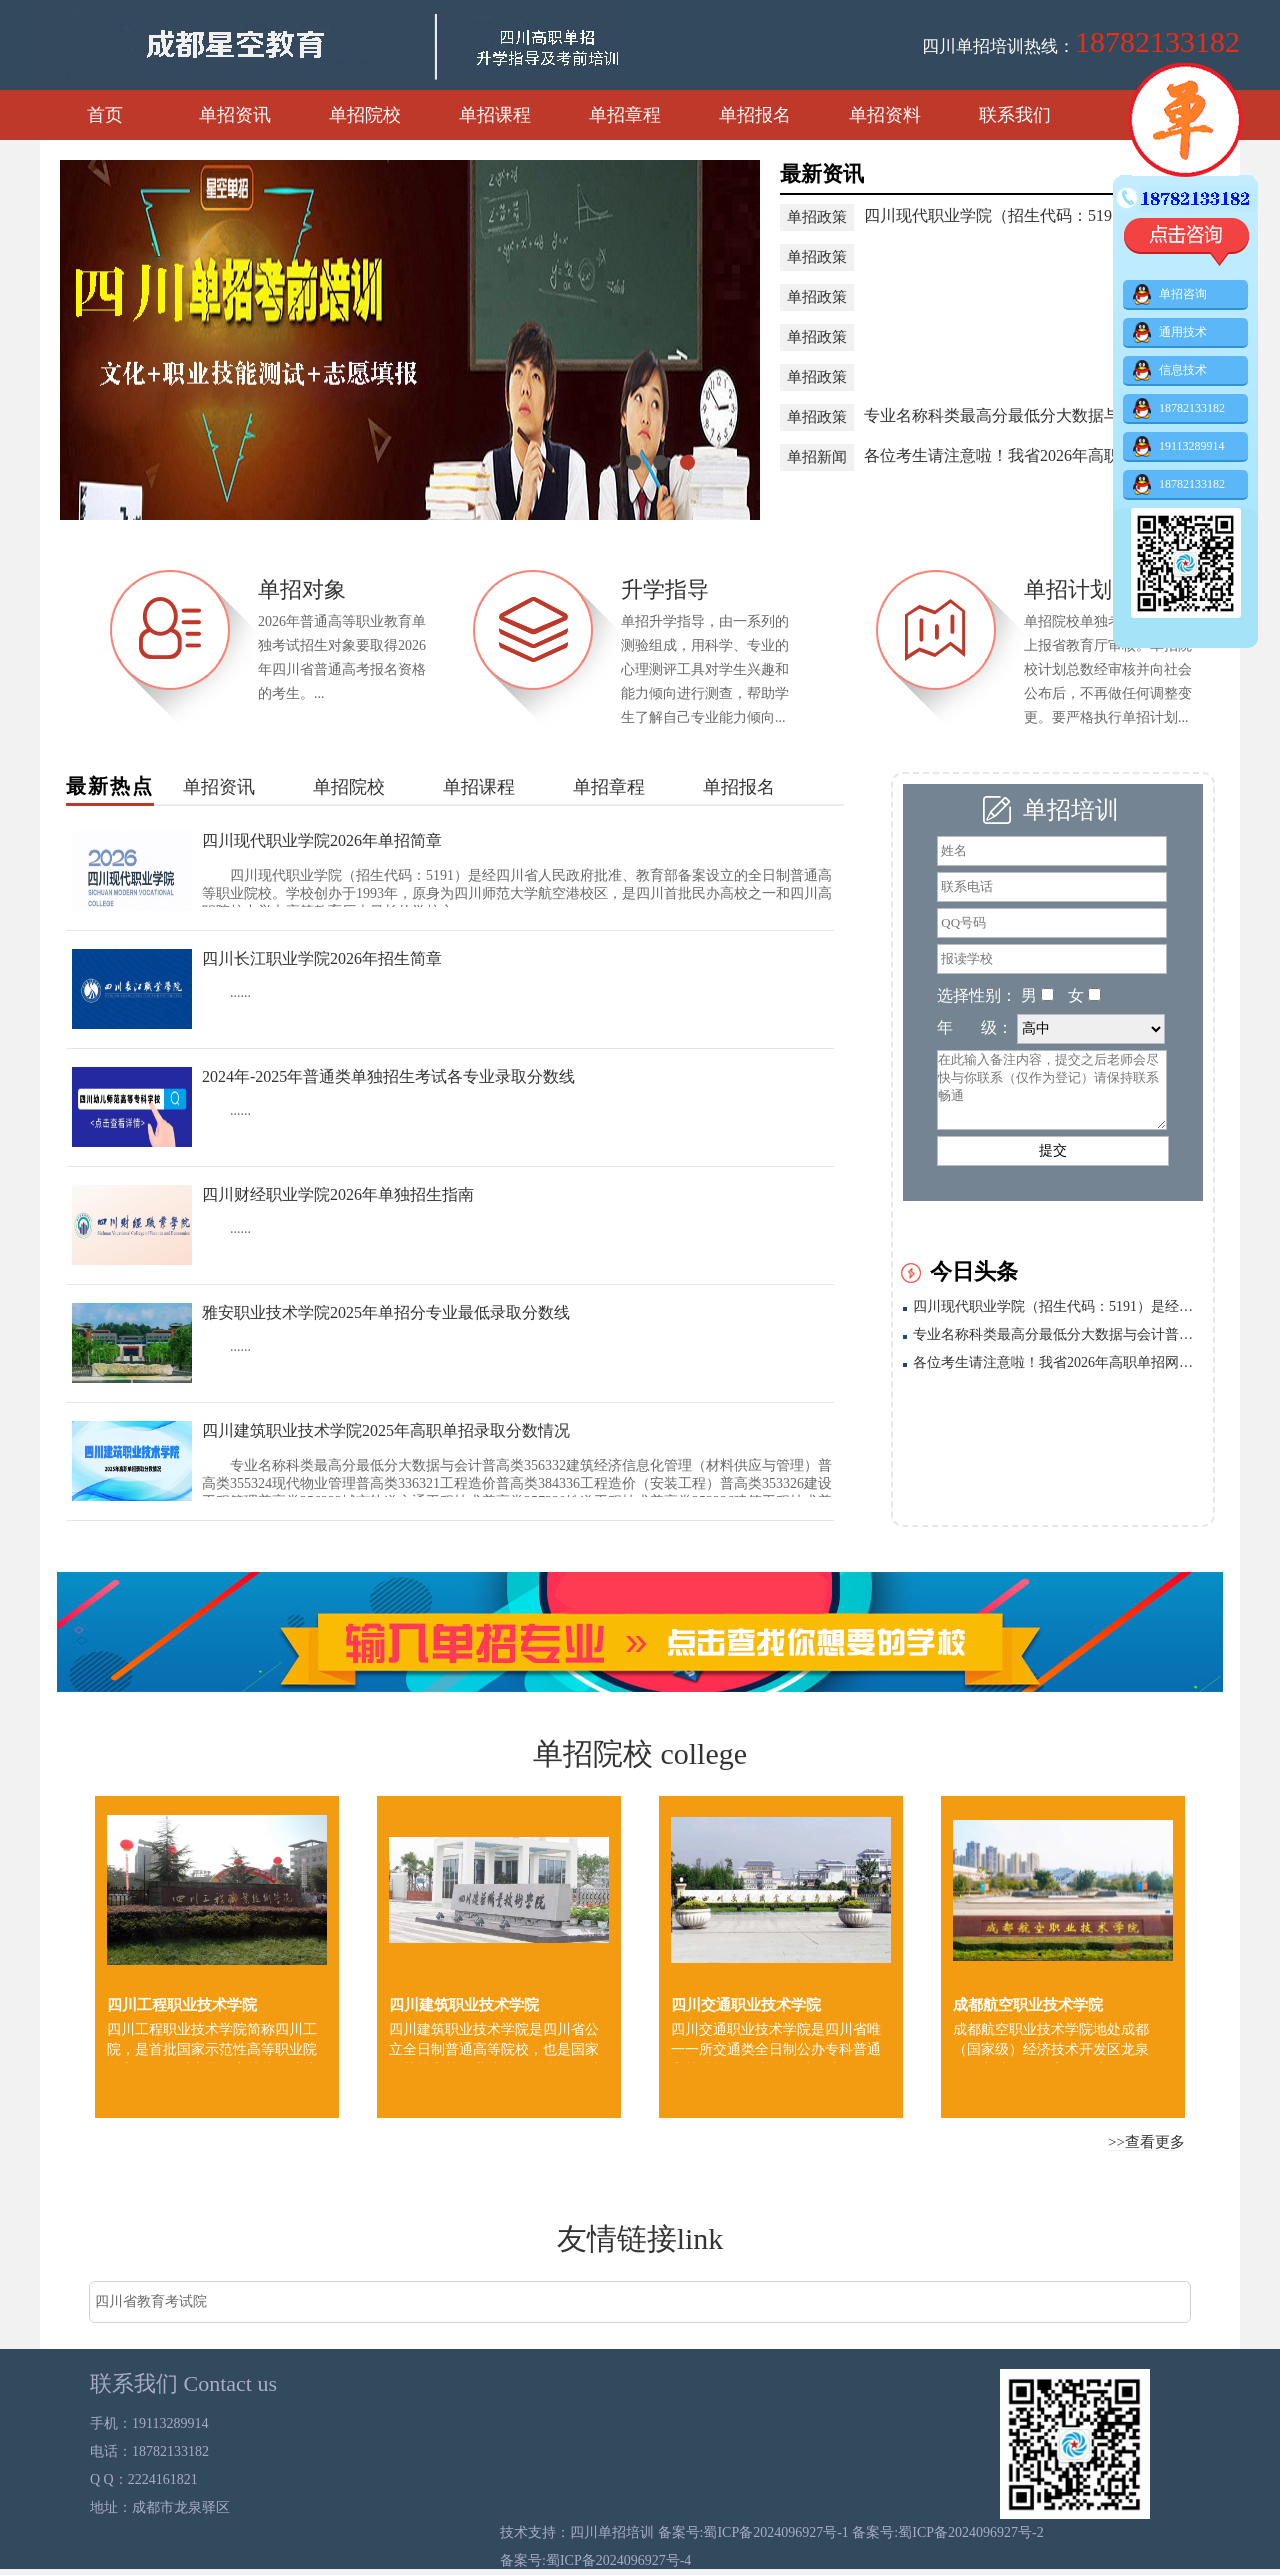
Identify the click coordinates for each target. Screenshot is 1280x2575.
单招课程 (495, 115)
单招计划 (1068, 589)
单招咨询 (1170, 294)
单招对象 (302, 589)
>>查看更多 (1146, 2142)
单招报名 (755, 115)
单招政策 (817, 217)
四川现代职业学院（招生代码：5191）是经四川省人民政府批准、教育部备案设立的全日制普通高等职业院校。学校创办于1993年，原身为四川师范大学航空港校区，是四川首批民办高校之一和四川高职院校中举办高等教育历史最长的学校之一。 (1058, 1306)
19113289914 (1179, 446)
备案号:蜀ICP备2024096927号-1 (755, 2532)
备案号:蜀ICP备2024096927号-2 (947, 2532)
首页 (105, 115)
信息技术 (1170, 370)
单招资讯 (235, 115)
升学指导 (665, 589)
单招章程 (625, 115)
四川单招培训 (614, 2532)
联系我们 (1015, 115)
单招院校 (365, 115)
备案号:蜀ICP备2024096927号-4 (595, 2560)
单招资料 (885, 115)
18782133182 (1179, 408)
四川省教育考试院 (151, 2301)
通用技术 (1170, 332)
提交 (1053, 1150)
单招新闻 (817, 457)
